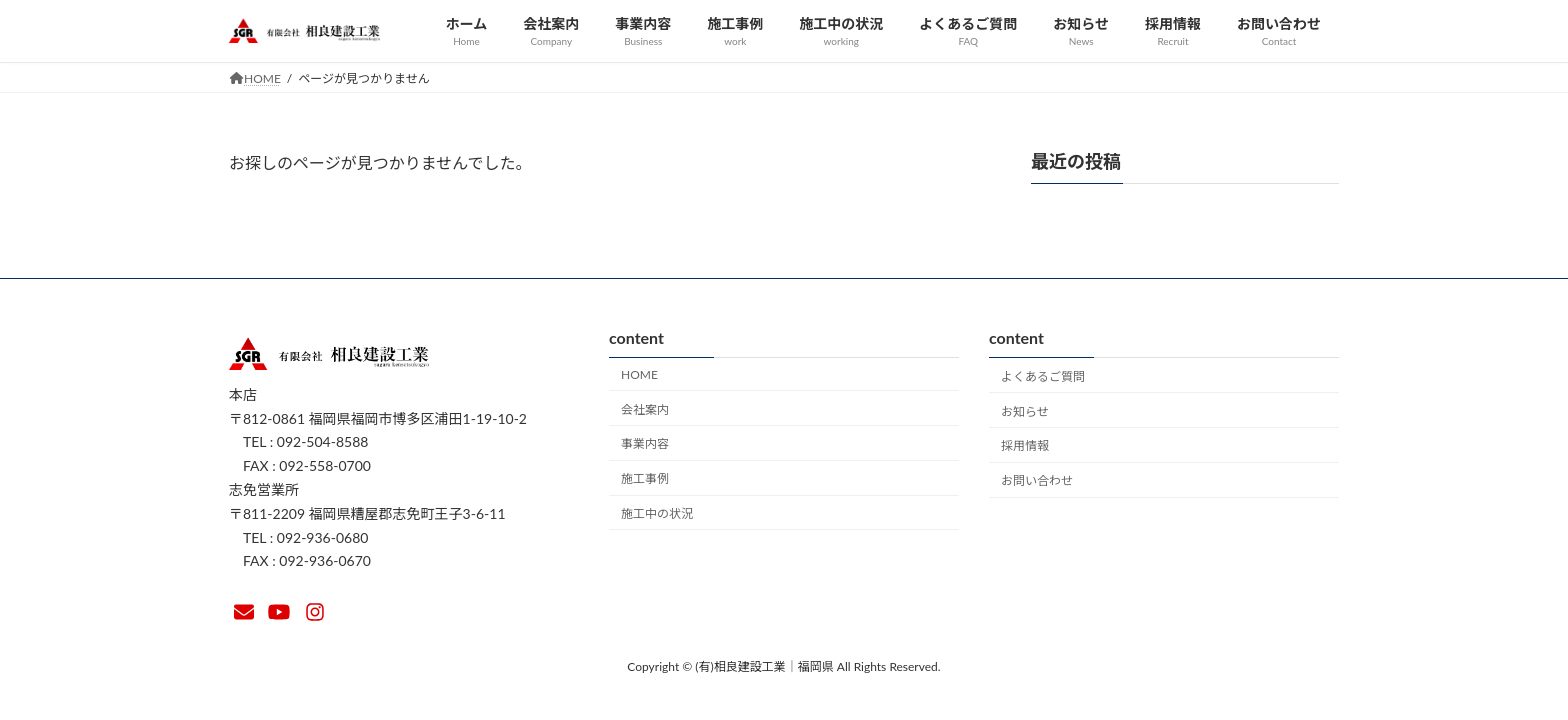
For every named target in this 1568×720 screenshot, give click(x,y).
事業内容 (645, 443)
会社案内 (645, 408)
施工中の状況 (657, 513)
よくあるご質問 (1043, 376)
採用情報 (1025, 445)
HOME (639, 374)
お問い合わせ (1037, 480)
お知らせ (1025, 410)
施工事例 (645, 478)
